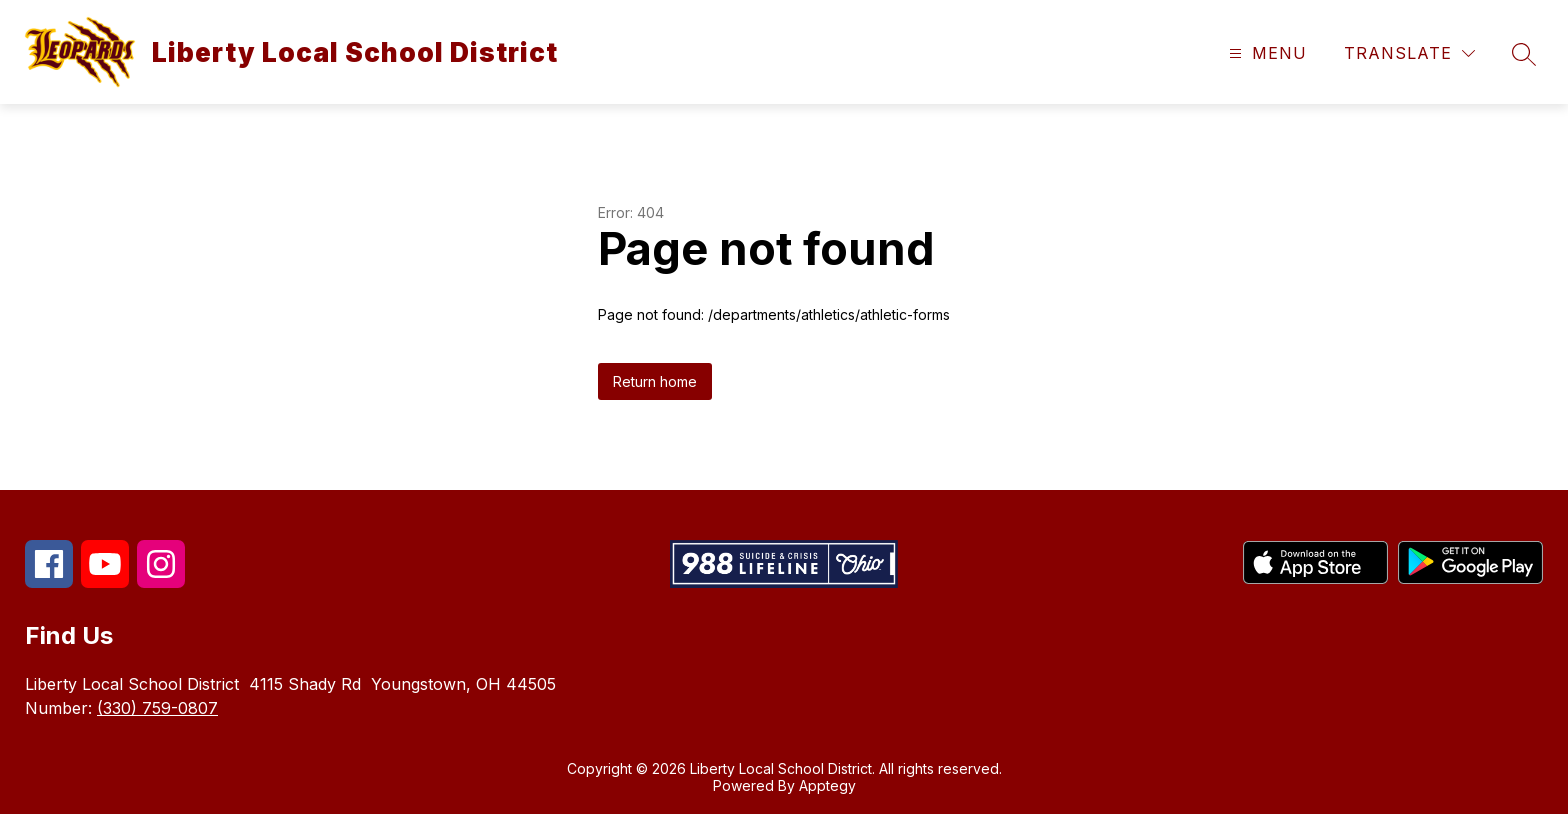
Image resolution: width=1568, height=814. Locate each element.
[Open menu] (1265, 53)
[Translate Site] (1409, 53)
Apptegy (827, 785)
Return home (655, 381)
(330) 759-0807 (157, 708)
